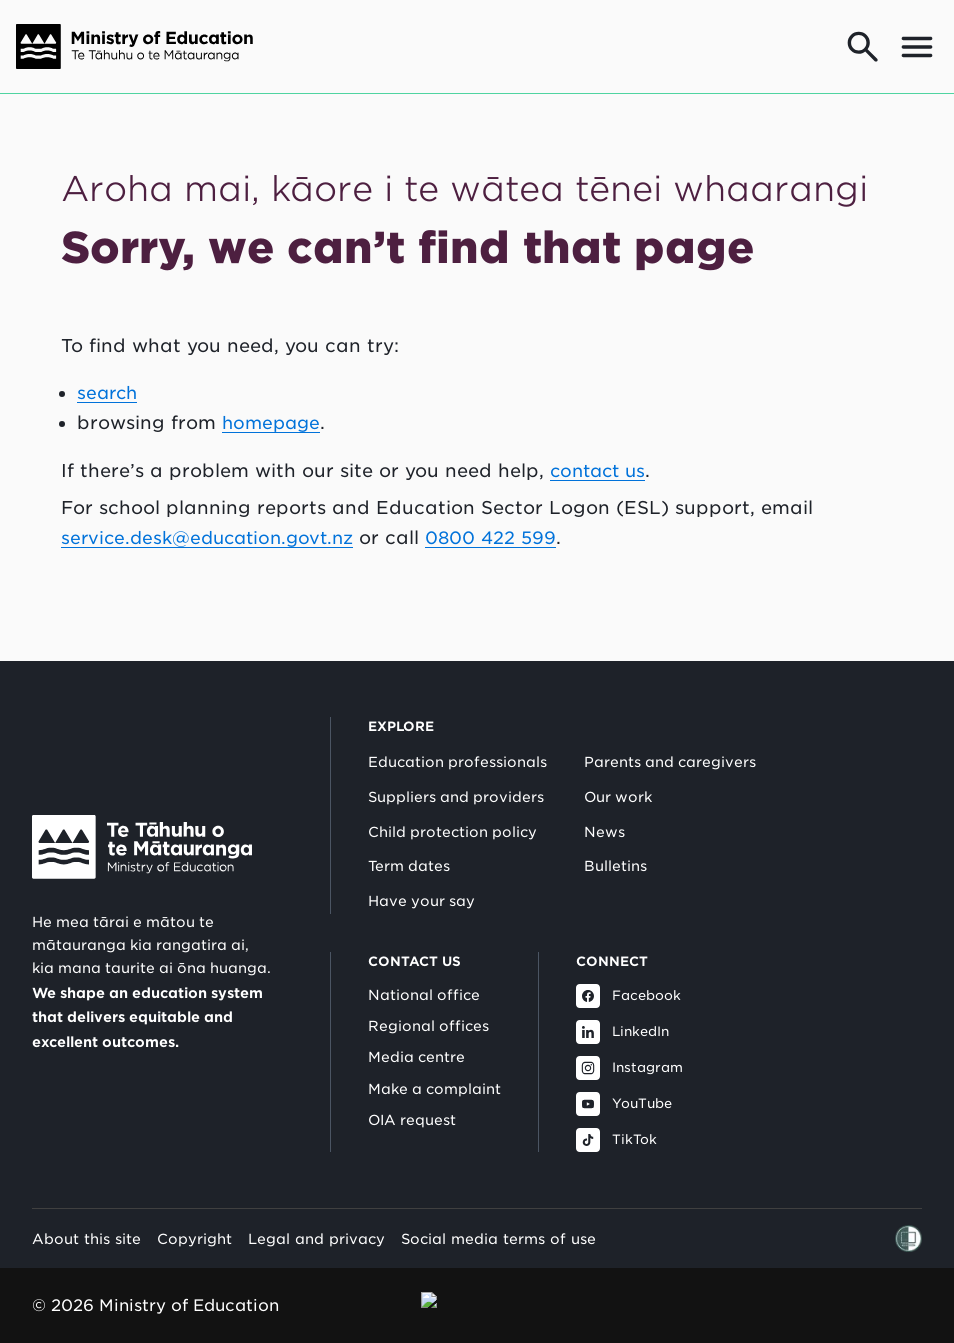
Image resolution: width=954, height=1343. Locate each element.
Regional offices (428, 1000)
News (604, 806)
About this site (86, 1212)
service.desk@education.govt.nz (214, 537)
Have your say (421, 875)
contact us (601, 470)
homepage (273, 422)
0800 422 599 (506, 537)
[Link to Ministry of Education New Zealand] (142, 821)
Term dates (409, 840)
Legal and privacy (316, 1212)
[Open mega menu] (917, 47)
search (109, 392)
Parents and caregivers (670, 736)
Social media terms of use (498, 1212)
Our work (618, 771)
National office (424, 969)
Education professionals (457, 736)
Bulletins (615, 840)
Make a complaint (434, 1063)
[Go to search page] (863, 47)
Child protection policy (452, 806)
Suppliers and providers (456, 771)
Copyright (194, 1212)
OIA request (412, 1094)
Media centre (416, 1031)
